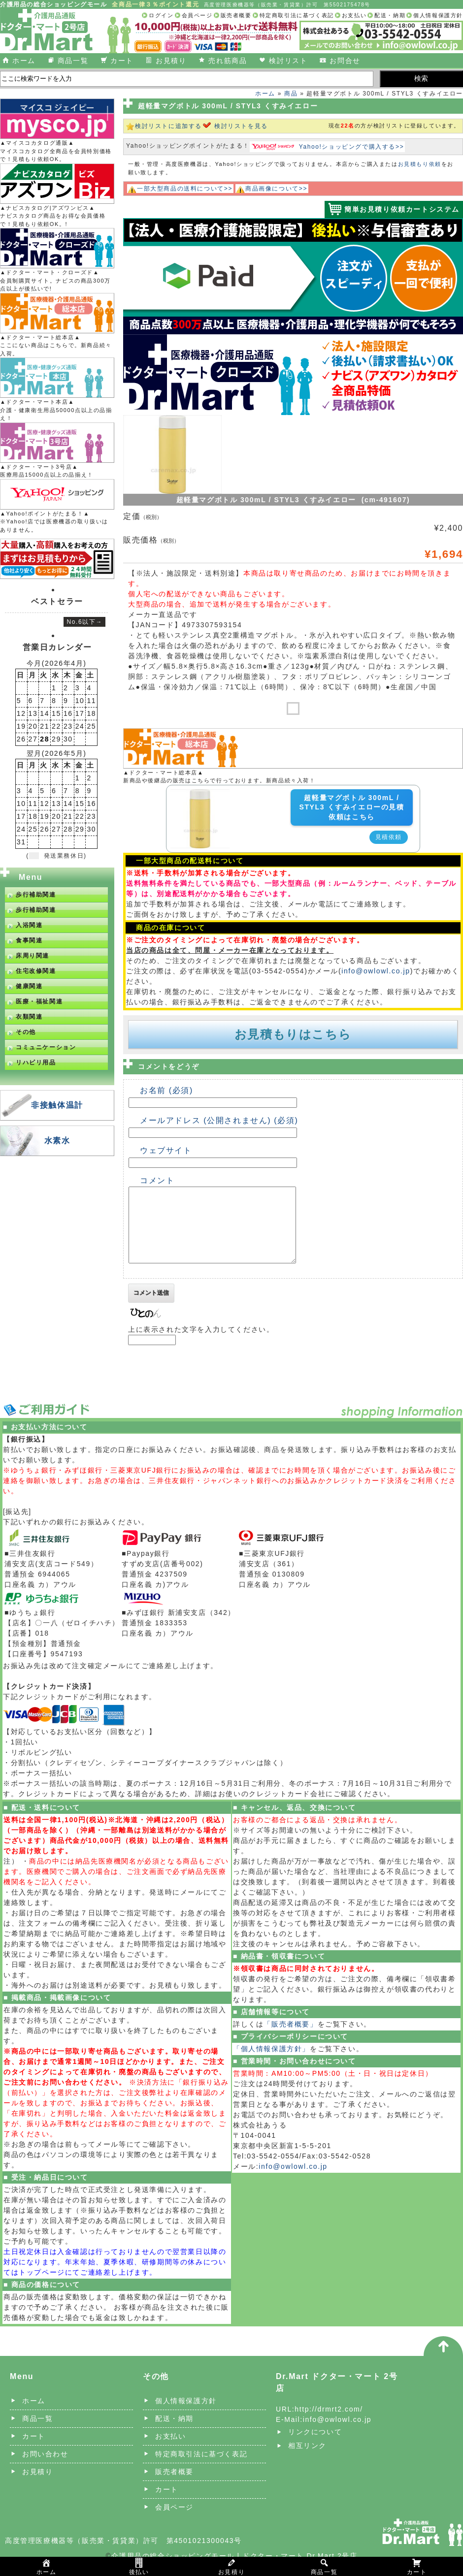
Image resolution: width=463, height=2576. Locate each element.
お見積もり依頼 (419, 164)
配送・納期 (389, 15)
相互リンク (307, 2460)
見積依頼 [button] (388, 837)
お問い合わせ (45, 2469)
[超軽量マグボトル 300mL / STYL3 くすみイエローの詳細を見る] (200, 795)
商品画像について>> (276, 188)
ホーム (23, 60)
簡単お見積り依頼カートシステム (402, 209)
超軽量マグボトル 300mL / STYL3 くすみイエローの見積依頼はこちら (351, 807)
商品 (291, 93)
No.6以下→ (84, 621)
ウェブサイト (166, 1150)
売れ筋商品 (227, 60)
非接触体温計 (57, 1105)
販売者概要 (236, 15)
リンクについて (315, 2446)
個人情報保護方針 (438, 15)
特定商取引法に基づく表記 (297, 15)
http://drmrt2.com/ (329, 2424)
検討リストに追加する (168, 126)
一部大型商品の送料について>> (184, 188)
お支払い (354, 15)
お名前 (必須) (166, 1090)
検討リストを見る (241, 126)
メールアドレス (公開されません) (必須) (219, 1120)
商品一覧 (73, 60)
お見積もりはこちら (292, 1034)
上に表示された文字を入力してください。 (201, 1344)
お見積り (171, 60)
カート (121, 60)
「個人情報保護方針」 (271, 2063)
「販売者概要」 (290, 2039)
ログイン (161, 15)
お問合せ (345, 60)
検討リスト (288, 60)
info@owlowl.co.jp (375, 971)
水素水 (57, 1140)
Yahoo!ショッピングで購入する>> (351, 146)
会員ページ (197, 15)
